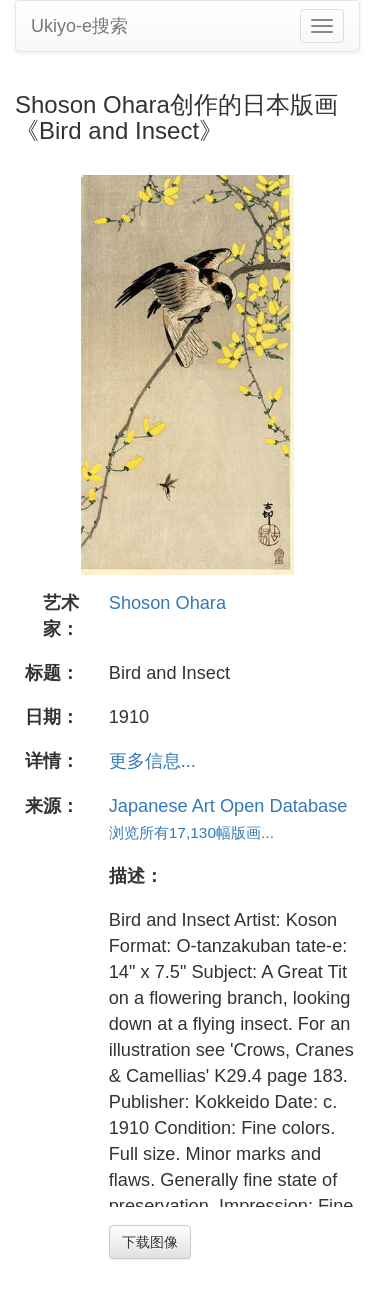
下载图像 (150, 1242)
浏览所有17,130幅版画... (191, 832)
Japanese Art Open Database (228, 806)
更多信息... (152, 761)
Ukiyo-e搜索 (79, 26)
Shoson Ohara (167, 603)
